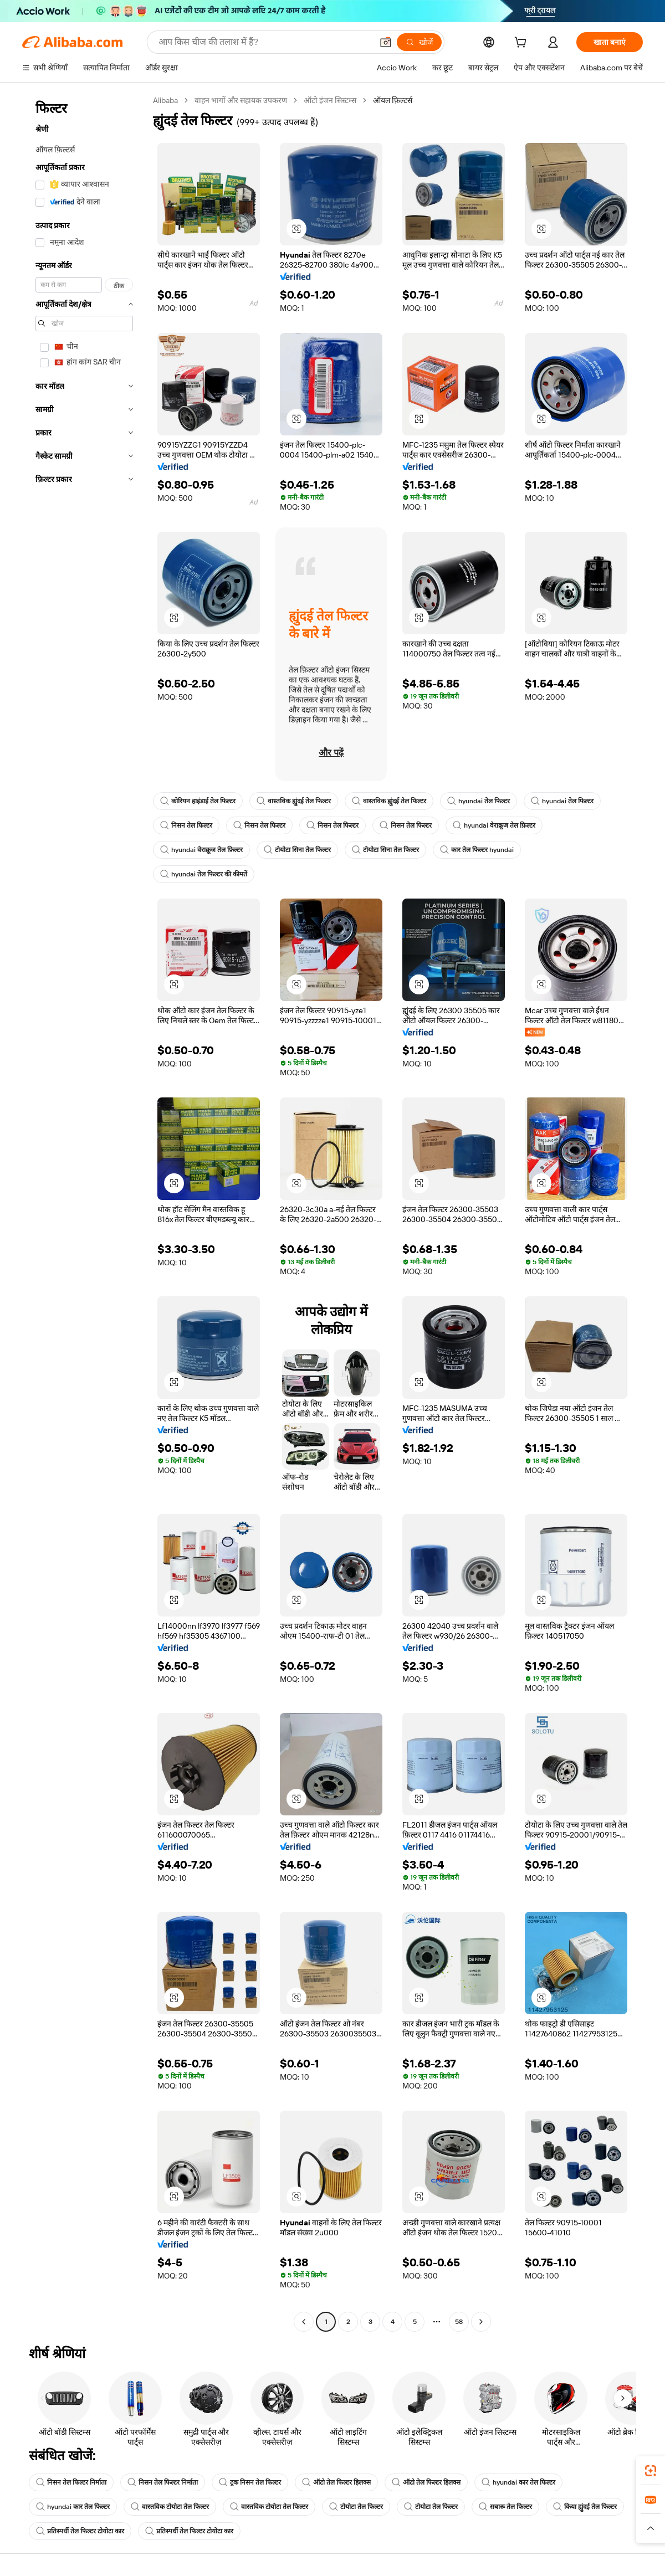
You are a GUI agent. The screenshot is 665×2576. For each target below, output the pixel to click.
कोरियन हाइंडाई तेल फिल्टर (198, 801)
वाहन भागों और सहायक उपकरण (241, 100)
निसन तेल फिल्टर (186, 825)
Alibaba (165, 100)
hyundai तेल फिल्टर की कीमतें (203, 874)
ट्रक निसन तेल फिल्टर (250, 2482)
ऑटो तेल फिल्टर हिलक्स (336, 2482)
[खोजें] (419, 42)
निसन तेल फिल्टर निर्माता (71, 2482)
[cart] (522, 43)
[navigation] (84, 1212)
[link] (650, 2470)
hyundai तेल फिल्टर (478, 801)
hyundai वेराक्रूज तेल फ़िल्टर (494, 825)
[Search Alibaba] (264, 42)
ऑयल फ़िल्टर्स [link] (392, 100)
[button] (385, 42)
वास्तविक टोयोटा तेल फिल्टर (170, 2506)
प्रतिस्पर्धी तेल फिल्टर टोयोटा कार (80, 2531)
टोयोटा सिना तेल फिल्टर (297, 849)
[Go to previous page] (304, 2322)
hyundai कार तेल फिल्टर (518, 2482)
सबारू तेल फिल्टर (505, 2506)
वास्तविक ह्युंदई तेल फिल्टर (294, 801)
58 (459, 2322)
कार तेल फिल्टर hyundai (477, 849)
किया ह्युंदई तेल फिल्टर (585, 2506)
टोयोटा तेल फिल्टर (356, 2506)
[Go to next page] (481, 2322)
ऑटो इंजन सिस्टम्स (330, 100)
